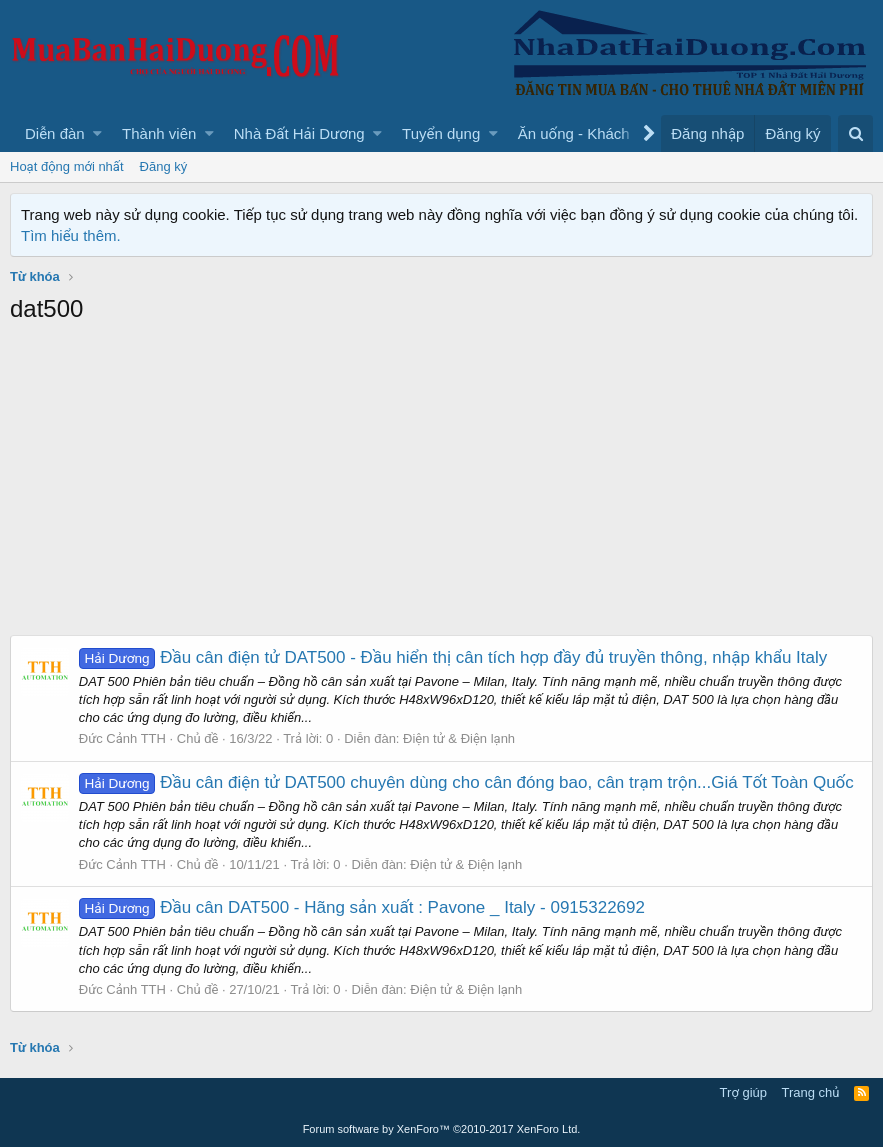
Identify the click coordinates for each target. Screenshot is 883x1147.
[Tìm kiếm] (855, 133)
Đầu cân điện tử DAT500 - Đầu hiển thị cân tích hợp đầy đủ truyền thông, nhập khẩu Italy (453, 657)
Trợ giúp (743, 1092)
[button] (97, 133)
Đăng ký (164, 166)
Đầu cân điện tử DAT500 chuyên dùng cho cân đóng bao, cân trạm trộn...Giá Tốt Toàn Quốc (466, 782)
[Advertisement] (441, 485)
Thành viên (159, 133)
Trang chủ (811, 1092)
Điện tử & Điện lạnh (459, 738)
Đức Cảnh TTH (122, 738)
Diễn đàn (55, 133)
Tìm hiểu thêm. (71, 235)
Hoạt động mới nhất (67, 166)
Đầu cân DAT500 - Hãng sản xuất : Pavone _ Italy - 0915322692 (362, 907)
